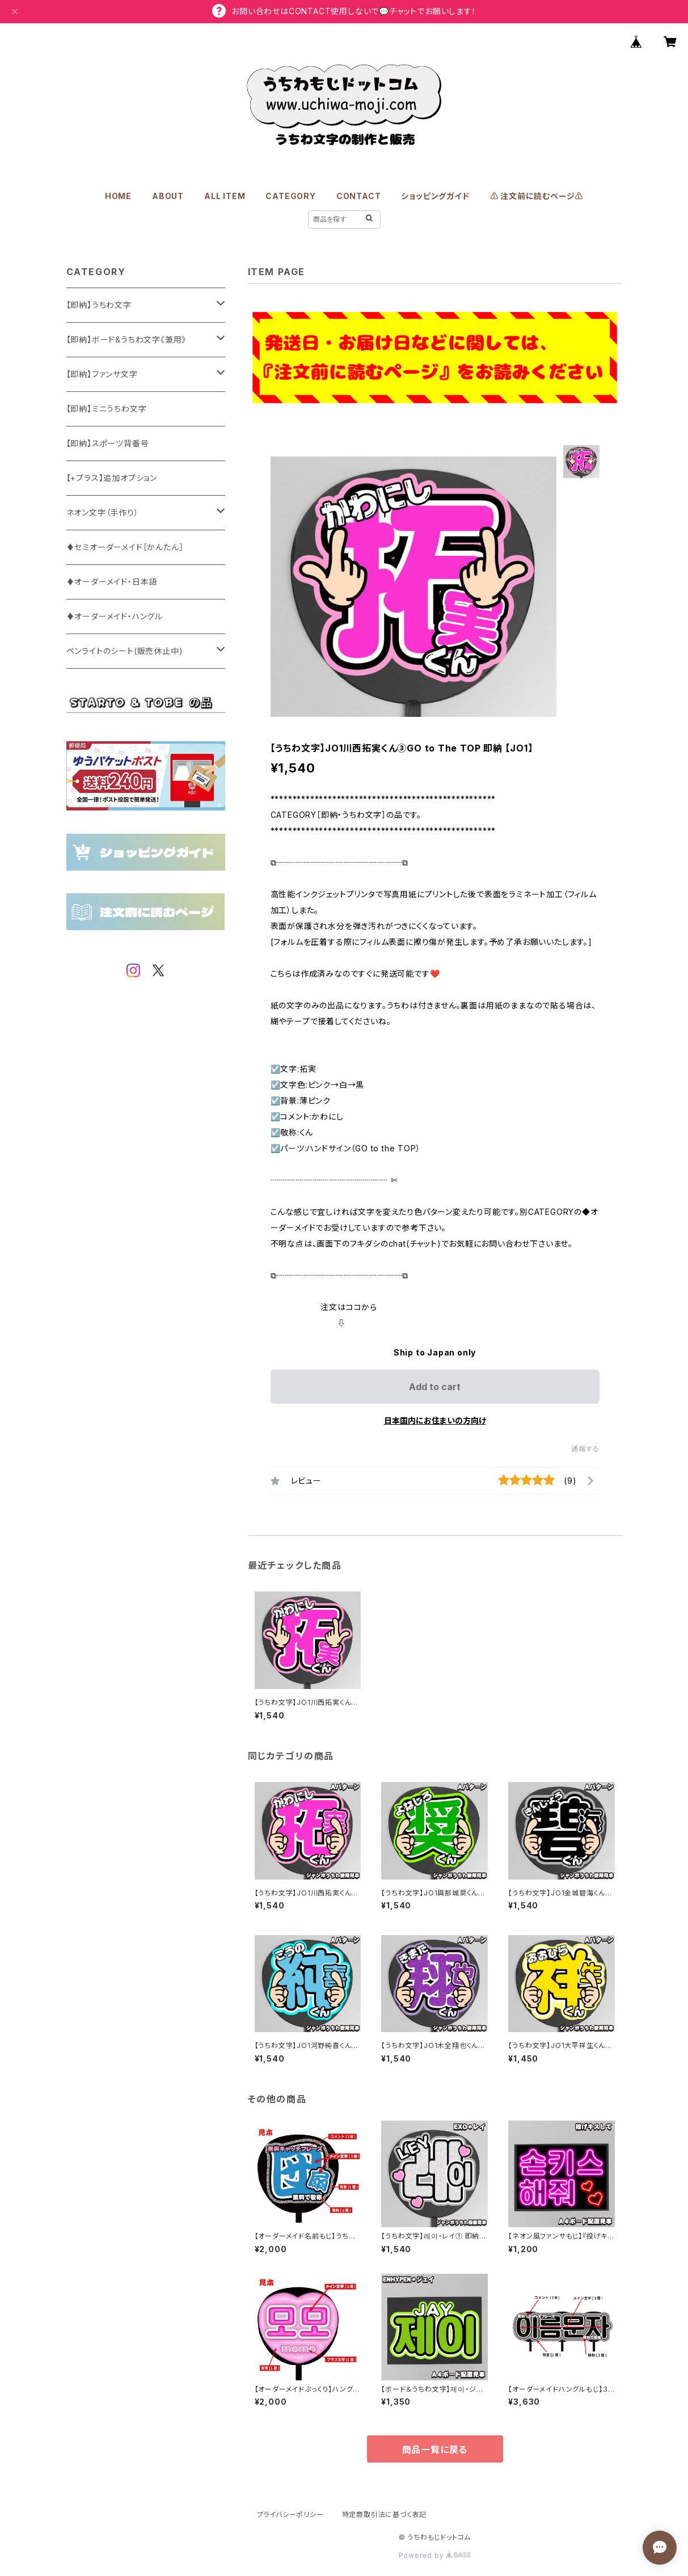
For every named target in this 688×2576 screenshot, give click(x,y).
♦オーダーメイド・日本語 (112, 581)
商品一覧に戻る (435, 2449)
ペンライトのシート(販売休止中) (124, 651)
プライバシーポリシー (290, 2514)
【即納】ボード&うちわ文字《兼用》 (126, 339)
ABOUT (168, 196)
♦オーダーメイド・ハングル (114, 616)
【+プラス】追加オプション (111, 478)
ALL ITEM (224, 196)
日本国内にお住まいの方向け (435, 1420)
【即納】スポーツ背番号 (107, 443)
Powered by (435, 2555)
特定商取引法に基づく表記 (384, 2514)
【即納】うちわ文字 (99, 305)
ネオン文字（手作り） (102, 512)
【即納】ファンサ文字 (102, 374)
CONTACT (358, 196)
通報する (585, 1449)
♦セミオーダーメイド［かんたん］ (125, 547)
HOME (118, 196)
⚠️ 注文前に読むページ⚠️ (537, 196)
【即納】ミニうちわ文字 (106, 408)
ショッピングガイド (435, 196)
